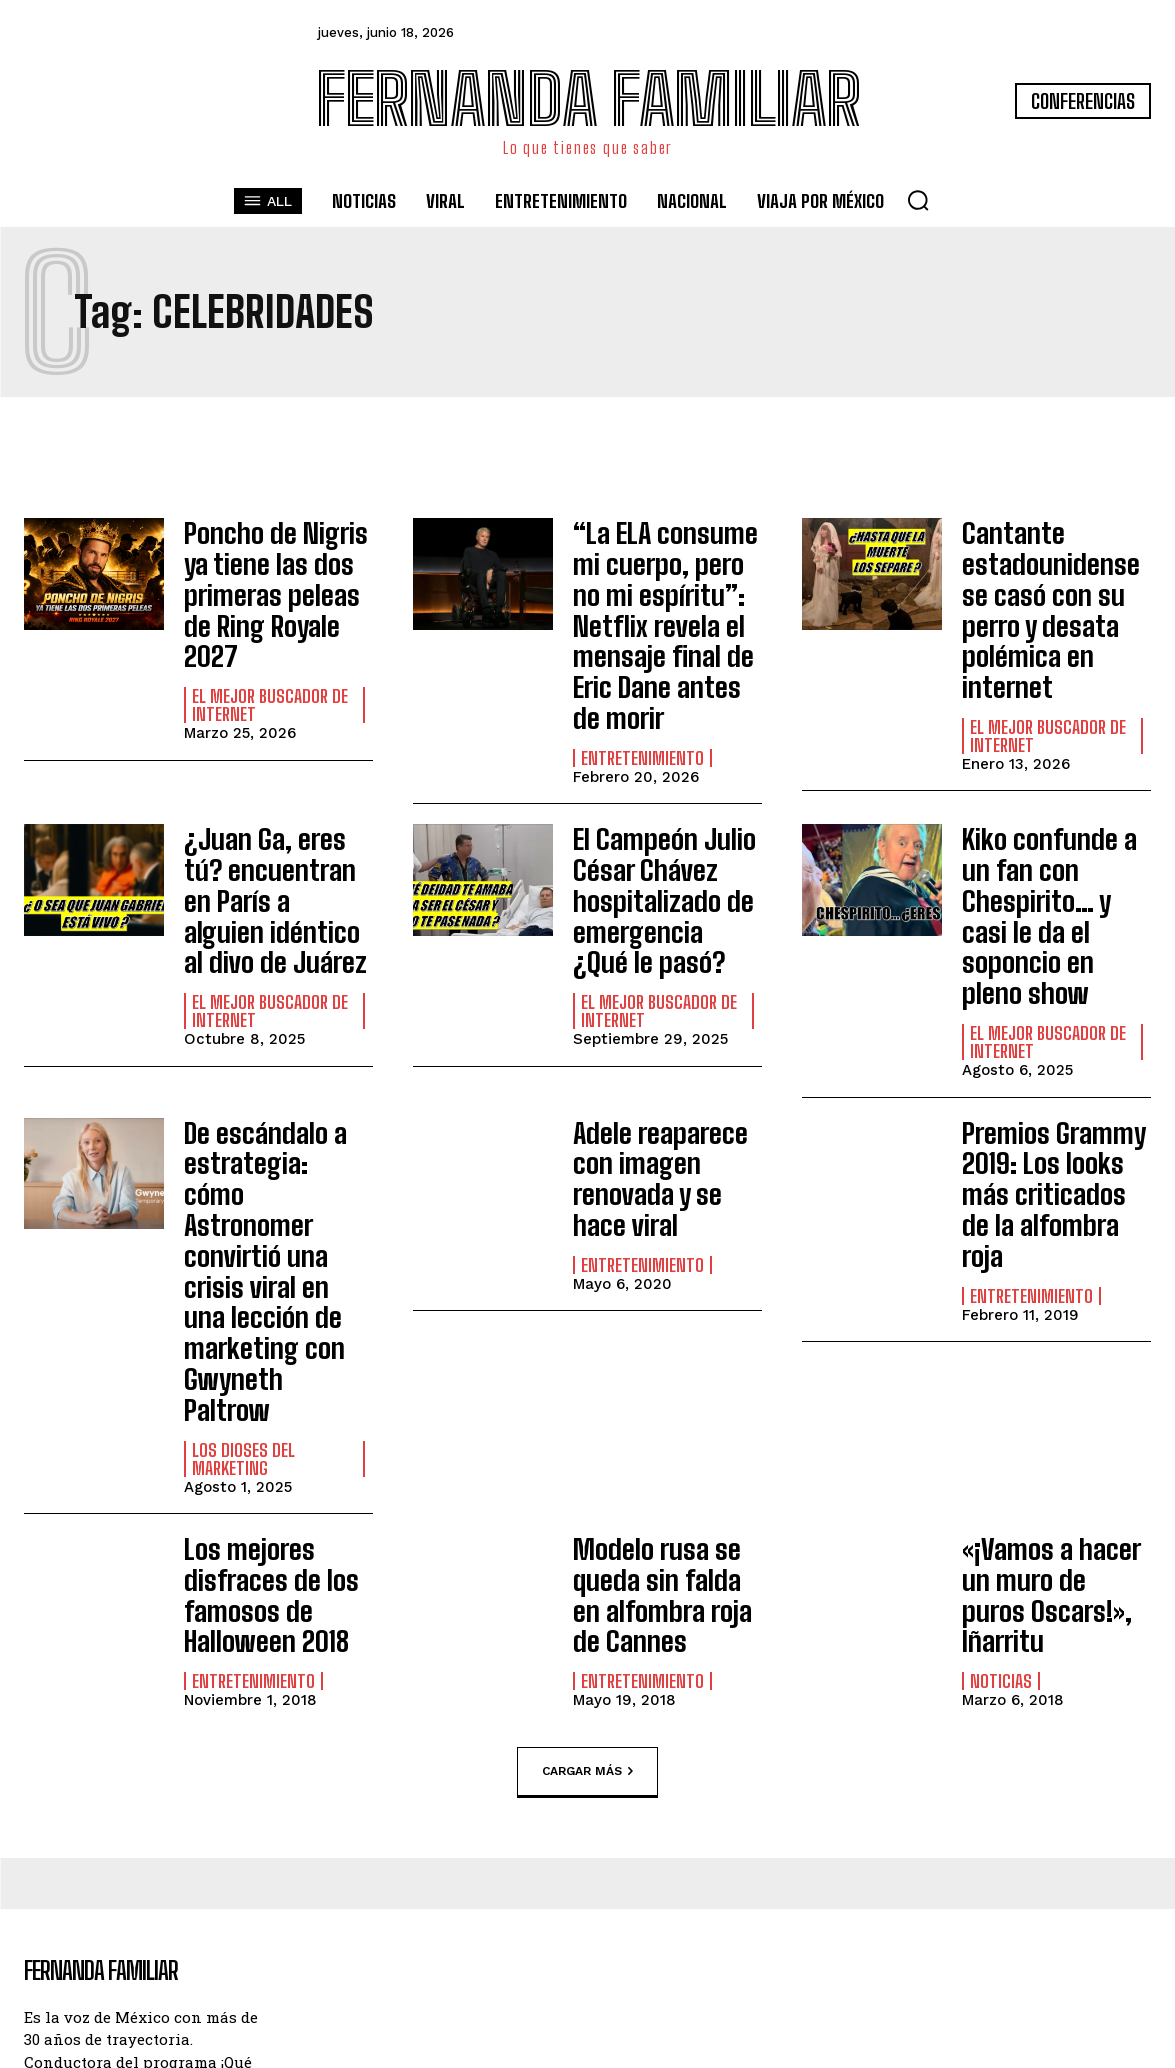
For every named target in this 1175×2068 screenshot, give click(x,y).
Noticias (1001, 1404)
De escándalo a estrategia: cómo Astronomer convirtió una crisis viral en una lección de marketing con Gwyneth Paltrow (274, 1098)
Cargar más (587, 1520)
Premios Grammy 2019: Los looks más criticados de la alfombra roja (1055, 1059)
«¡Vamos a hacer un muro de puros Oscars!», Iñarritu (1054, 1340)
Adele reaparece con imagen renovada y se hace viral (664, 1059)
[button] (918, 200)
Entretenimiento (642, 701)
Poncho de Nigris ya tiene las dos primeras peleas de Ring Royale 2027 (275, 570)
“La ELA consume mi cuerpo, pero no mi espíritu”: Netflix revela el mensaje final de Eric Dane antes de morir (666, 596)
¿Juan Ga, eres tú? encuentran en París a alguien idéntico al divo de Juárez (272, 832)
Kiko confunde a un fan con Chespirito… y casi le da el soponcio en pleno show (1053, 832)
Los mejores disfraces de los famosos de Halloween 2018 (259, 1353)
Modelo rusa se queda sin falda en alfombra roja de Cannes (660, 1353)
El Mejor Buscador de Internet (270, 657)
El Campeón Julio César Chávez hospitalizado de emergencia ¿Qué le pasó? (666, 832)
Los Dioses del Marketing (243, 1225)
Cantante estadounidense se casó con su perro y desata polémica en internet (1055, 583)
